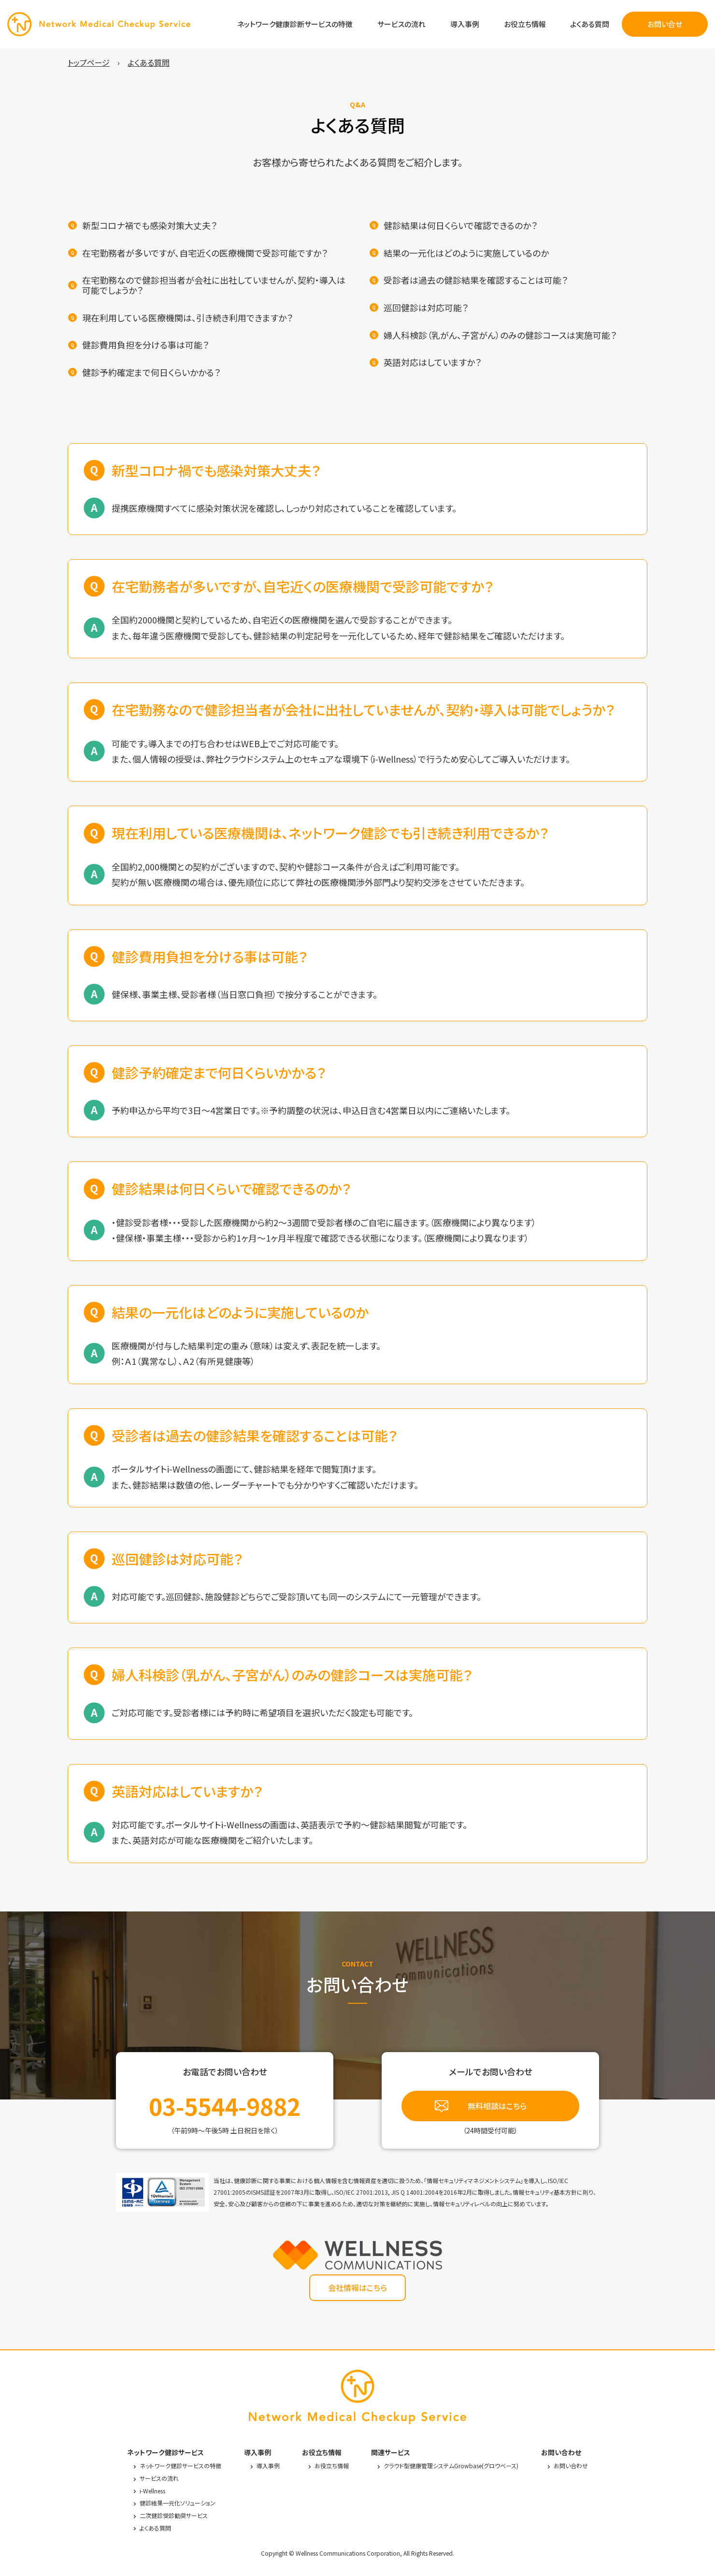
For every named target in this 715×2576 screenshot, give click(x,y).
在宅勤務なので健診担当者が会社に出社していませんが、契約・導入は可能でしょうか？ (213, 285)
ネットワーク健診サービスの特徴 (180, 2465)
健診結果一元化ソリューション (177, 2503)
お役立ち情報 (525, 24)
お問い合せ (664, 24)
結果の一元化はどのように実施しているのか (466, 253)
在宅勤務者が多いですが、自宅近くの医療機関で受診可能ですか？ (205, 253)
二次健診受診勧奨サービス (174, 2515)
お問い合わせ (571, 2465)
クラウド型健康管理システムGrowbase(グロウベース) (451, 2465)
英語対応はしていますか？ (432, 362)
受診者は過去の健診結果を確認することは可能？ (476, 280)
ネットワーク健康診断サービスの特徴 (295, 24)
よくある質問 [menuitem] (149, 62)
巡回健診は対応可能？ (426, 308)
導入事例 (464, 24)
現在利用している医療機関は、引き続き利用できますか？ (187, 318)
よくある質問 (589, 24)
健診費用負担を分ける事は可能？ (145, 345)
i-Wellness (152, 2491)
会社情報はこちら (357, 2287)
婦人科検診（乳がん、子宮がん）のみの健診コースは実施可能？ (500, 335)
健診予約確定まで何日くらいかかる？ (151, 372)
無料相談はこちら (497, 2106)
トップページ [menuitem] (89, 62)
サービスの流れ (401, 24)
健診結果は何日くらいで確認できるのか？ (460, 225)
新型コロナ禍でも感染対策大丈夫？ (149, 225)
